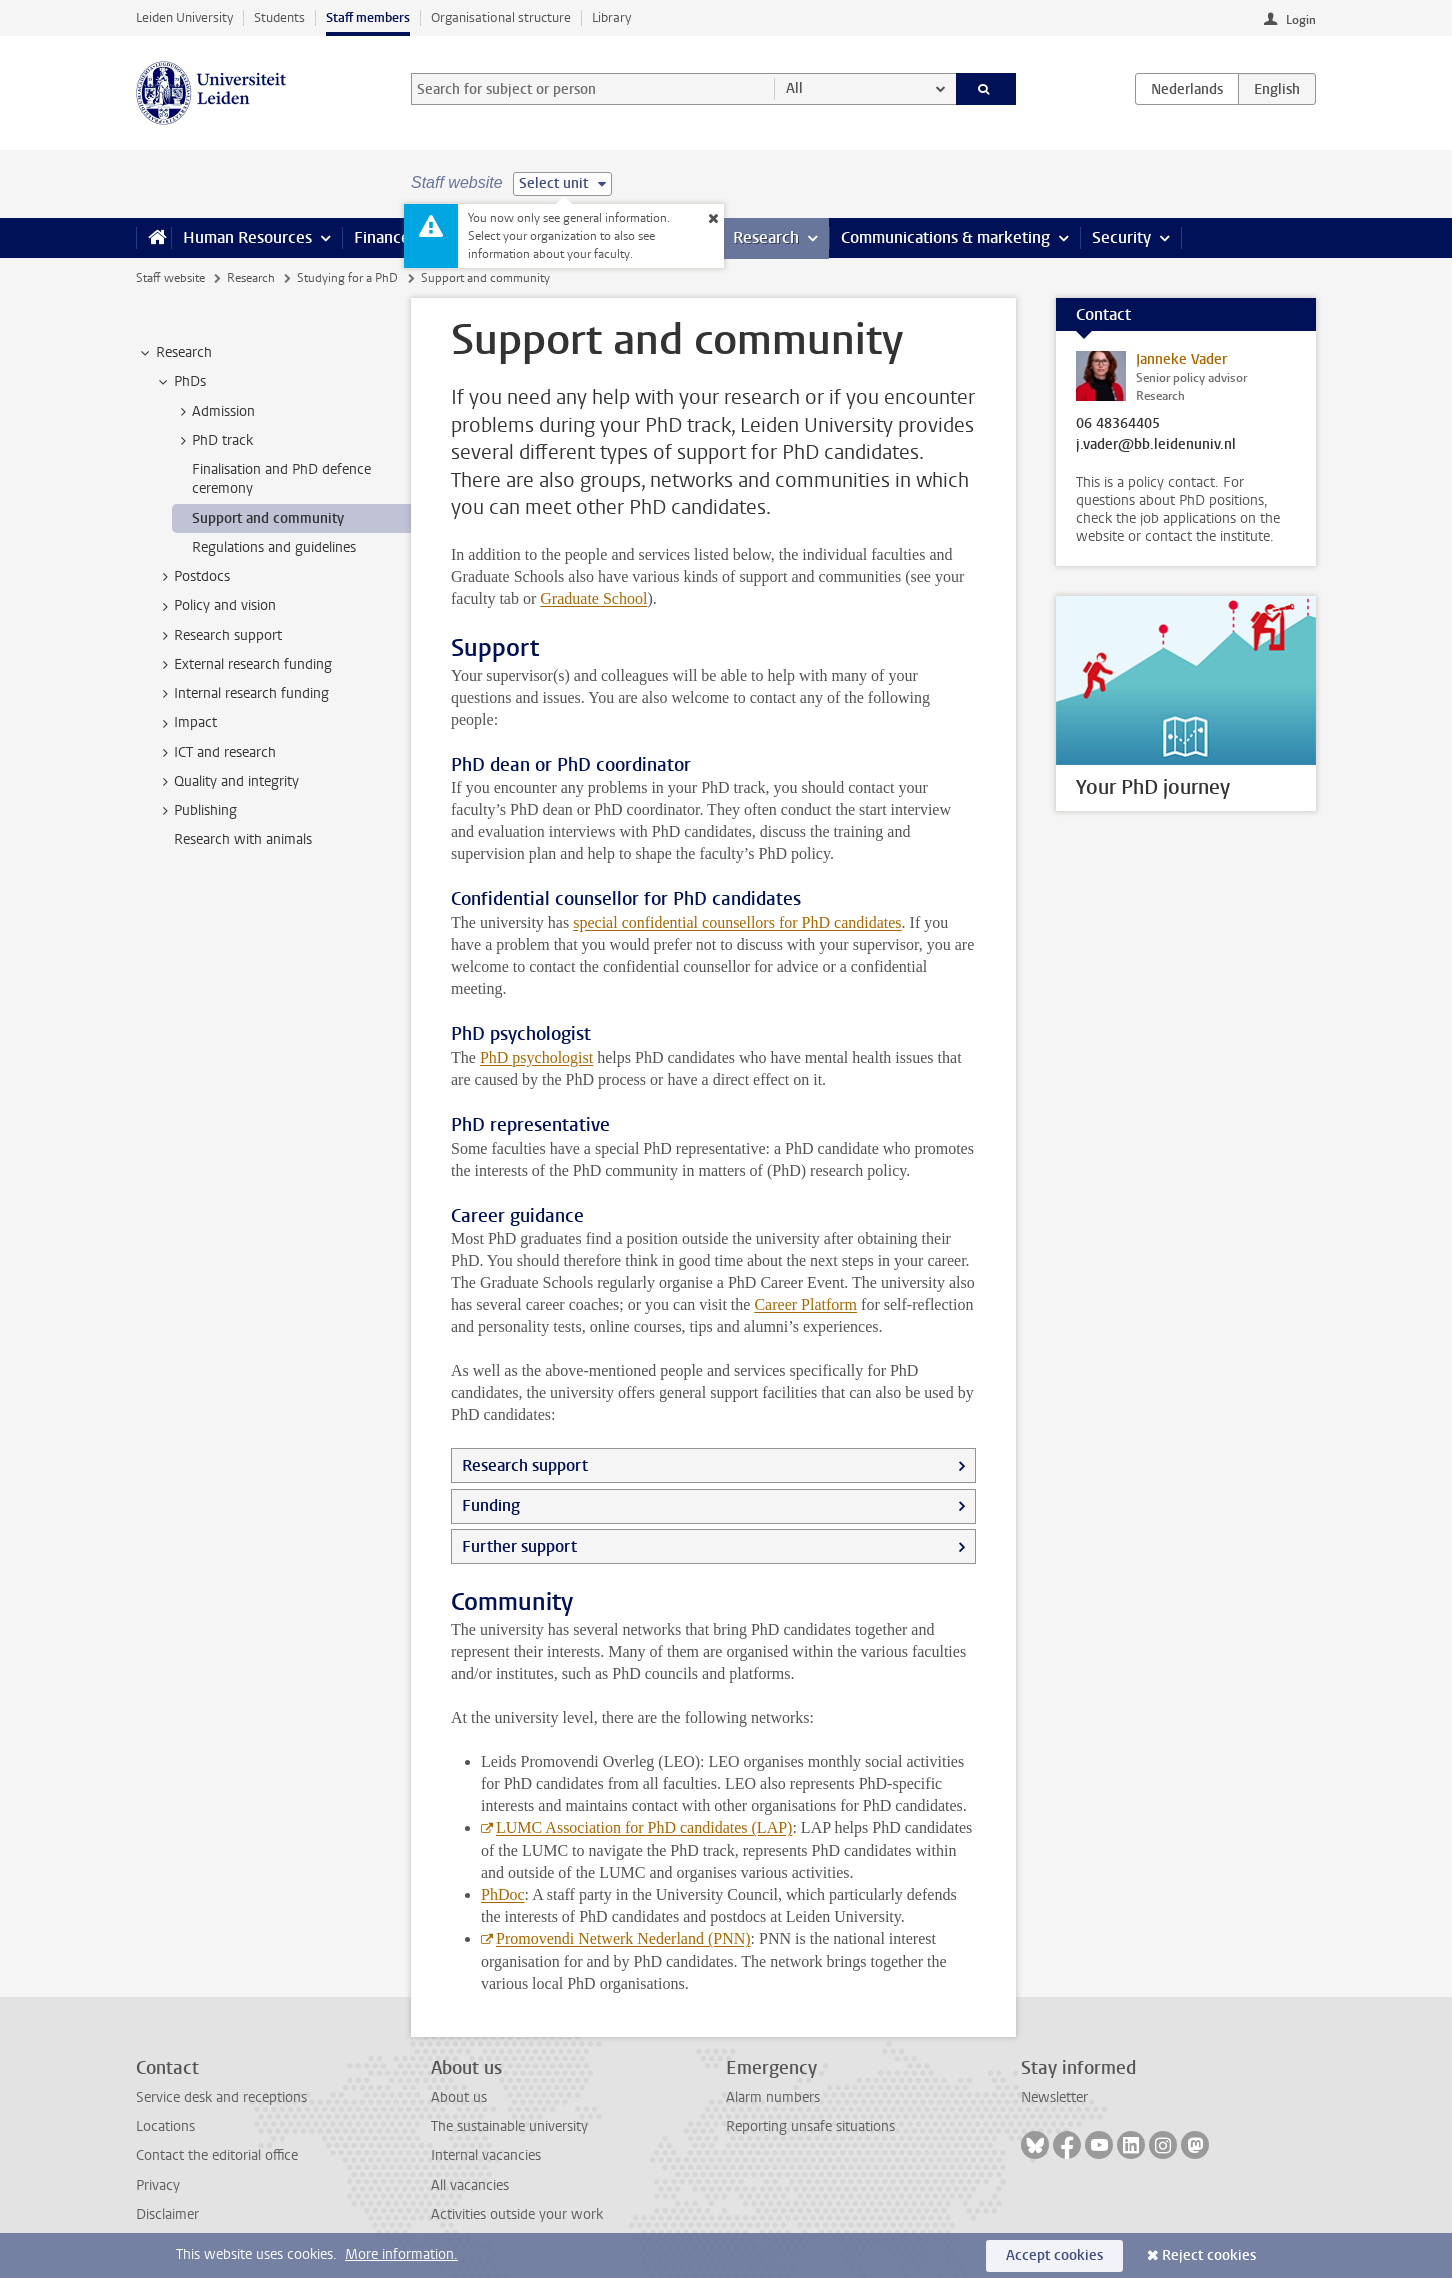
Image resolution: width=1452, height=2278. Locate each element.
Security (1121, 237)
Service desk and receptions (221, 2097)
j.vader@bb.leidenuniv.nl (1156, 445)
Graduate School (593, 598)
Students (279, 17)
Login (1301, 20)
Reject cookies (1209, 2255)
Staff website (170, 278)
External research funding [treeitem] (243, 665)
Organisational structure (501, 17)
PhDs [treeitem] (180, 382)
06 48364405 (1118, 424)
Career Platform (805, 1304)
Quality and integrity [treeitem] (227, 782)
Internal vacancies (486, 2155)
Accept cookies (1054, 2255)
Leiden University (184, 17)
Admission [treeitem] (214, 412)
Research (766, 237)
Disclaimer (167, 2214)
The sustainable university (509, 2126)
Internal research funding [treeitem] (242, 694)
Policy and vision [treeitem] (215, 606)
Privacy (158, 2185)
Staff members (368, 17)
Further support (519, 1546)
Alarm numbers (773, 2097)
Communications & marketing (945, 237)
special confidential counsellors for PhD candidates (737, 922)
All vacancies (470, 2185)
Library (611, 17)
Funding (491, 1505)
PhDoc (503, 1894)
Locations (165, 2126)
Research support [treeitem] (218, 636)
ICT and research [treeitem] (215, 753)
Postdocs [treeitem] (192, 577)
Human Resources (247, 237)
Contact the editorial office (217, 2155)
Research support (525, 1465)
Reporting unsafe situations (810, 2126)
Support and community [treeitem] (268, 518)
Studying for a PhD (347, 278)
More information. (401, 2254)
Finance (382, 237)
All (794, 88)
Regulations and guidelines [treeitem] (274, 547)
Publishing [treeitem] (196, 811)
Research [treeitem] (174, 353)
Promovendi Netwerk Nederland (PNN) (623, 1938)
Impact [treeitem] (186, 723)
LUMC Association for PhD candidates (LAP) (644, 1827)
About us (459, 2097)
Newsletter (1054, 2097)
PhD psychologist (536, 1057)
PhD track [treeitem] (213, 441)
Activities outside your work (517, 2214)
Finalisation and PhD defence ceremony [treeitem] (281, 479)
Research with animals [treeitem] (243, 839)
